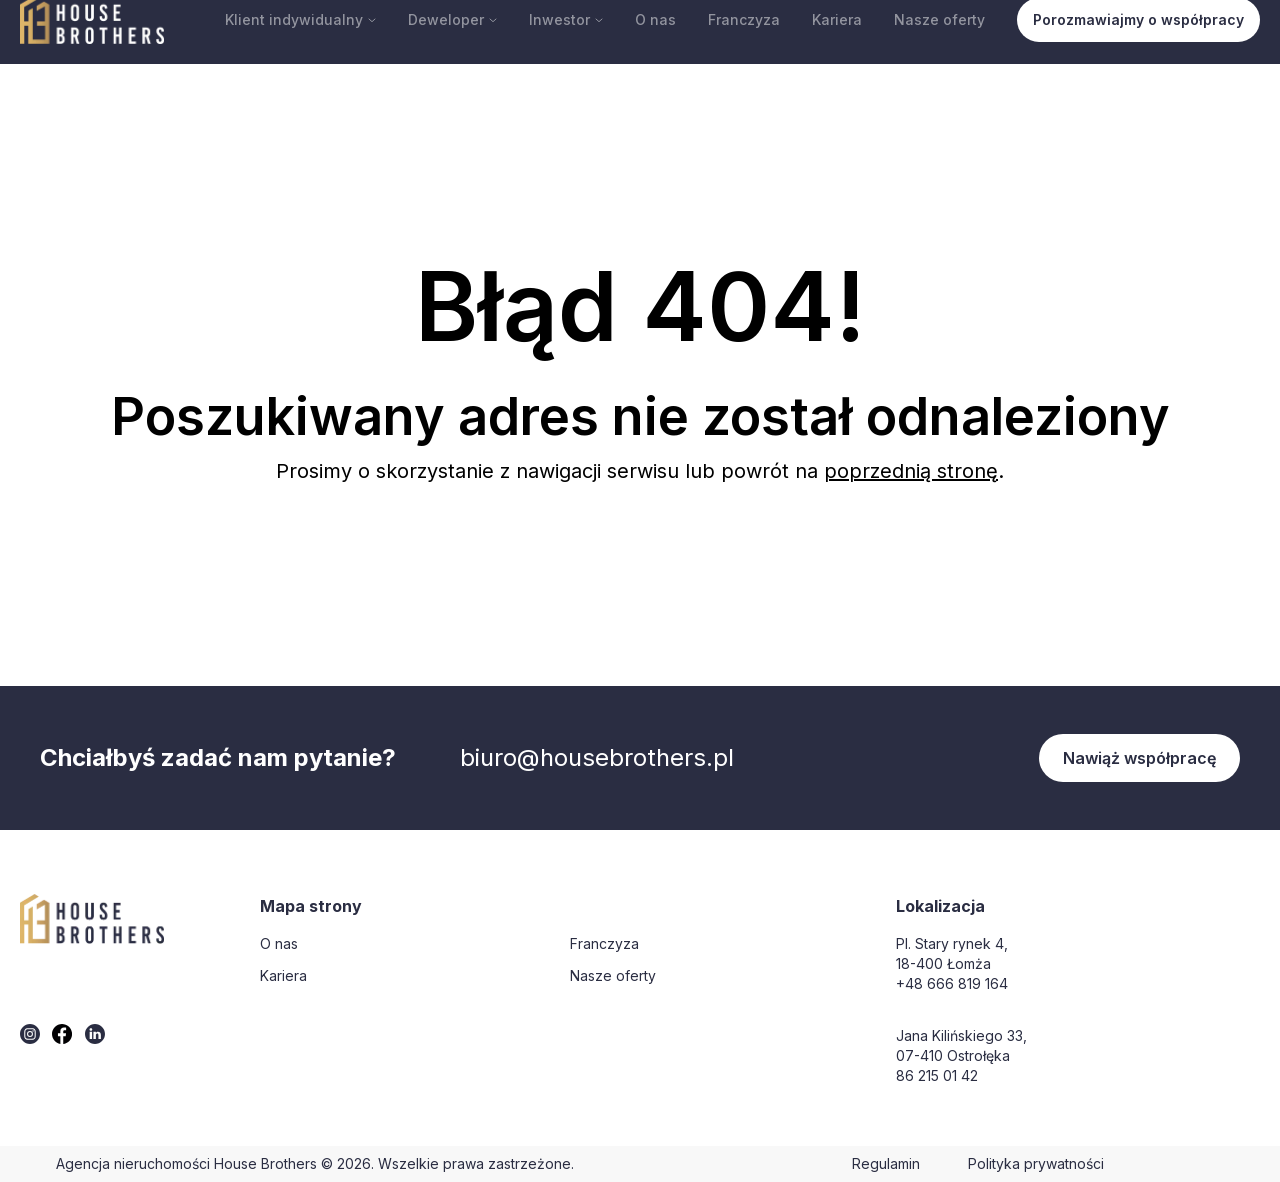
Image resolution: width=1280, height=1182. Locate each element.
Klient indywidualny (300, 19)
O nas (655, 19)
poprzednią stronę (911, 471)
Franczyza (744, 19)
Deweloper (452, 19)
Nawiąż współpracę (1139, 758)
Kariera (837, 19)
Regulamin (886, 1163)
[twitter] (30, 1034)
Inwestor (566, 19)
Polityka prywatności (1036, 1163)
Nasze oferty (939, 19)
